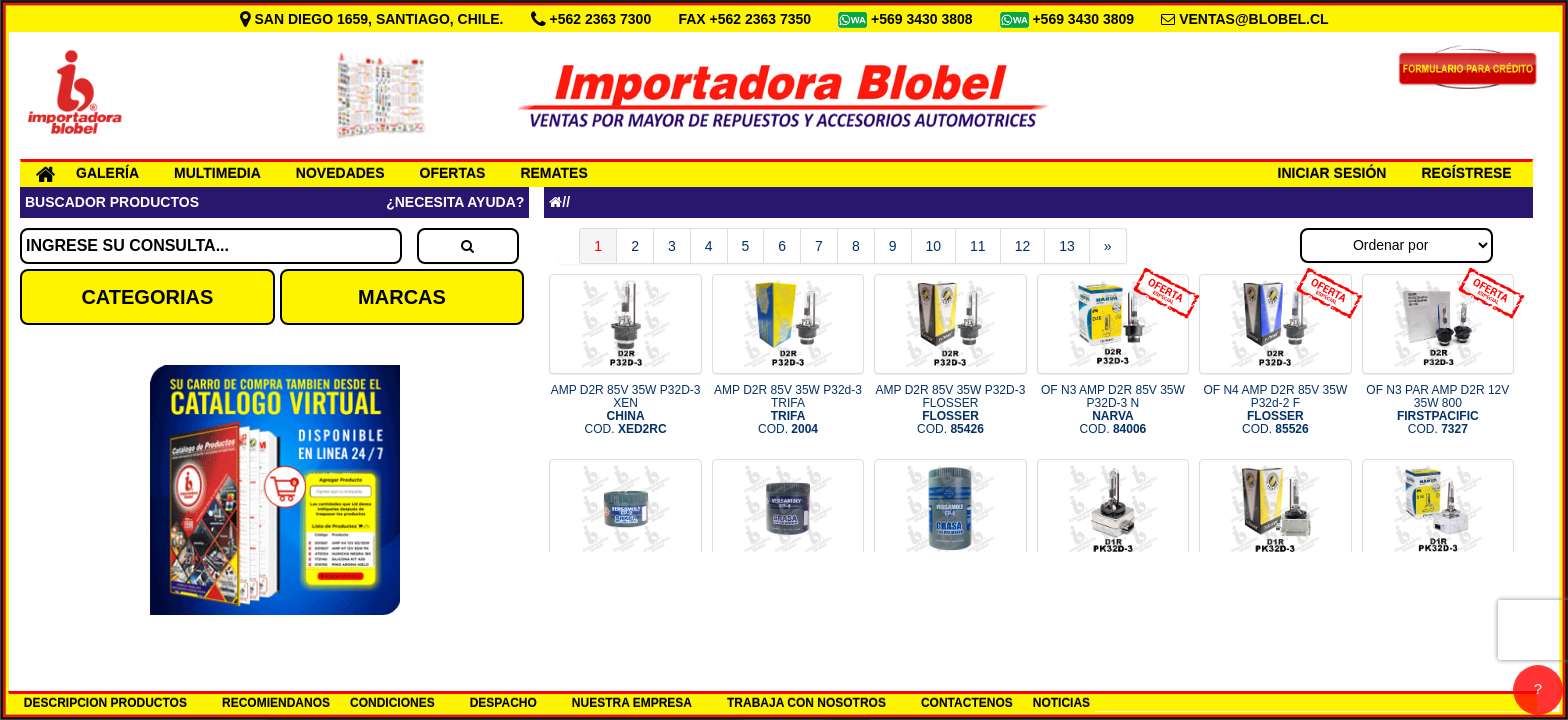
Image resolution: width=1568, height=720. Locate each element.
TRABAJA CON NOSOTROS (806, 703)
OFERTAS (453, 173)
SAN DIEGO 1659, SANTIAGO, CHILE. (374, 19)
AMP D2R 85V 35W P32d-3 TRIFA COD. (788, 410)
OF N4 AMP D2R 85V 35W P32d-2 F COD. (1275, 410)
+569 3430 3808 (924, 19)
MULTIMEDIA (217, 173)
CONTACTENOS (967, 703)
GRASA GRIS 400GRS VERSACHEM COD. (787, 595)
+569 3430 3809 (1085, 19)
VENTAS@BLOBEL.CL (1254, 19)
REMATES (553, 173)
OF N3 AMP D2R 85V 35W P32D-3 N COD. (1113, 410)
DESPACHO (503, 703)
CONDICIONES (392, 703)
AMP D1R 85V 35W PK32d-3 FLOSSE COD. (1275, 595)
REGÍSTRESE (1466, 173)
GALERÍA (107, 173)
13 (1067, 246)
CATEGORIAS (147, 297)
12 (1023, 246)
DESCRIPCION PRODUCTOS (105, 703)
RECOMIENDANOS (276, 703)
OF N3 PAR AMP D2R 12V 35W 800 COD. (1437, 410)
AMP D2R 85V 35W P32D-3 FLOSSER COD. (951, 410)
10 (934, 246)
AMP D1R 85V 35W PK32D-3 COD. (1112, 595)
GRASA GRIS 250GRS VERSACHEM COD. (625, 595)
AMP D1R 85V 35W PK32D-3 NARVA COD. (1437, 595)
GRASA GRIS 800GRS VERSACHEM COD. (950, 595)
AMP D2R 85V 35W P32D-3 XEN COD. (626, 410)
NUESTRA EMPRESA (632, 703)
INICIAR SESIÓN (1332, 173)
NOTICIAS (1061, 703)
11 (978, 246)
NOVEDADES (340, 173)
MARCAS (402, 297)
